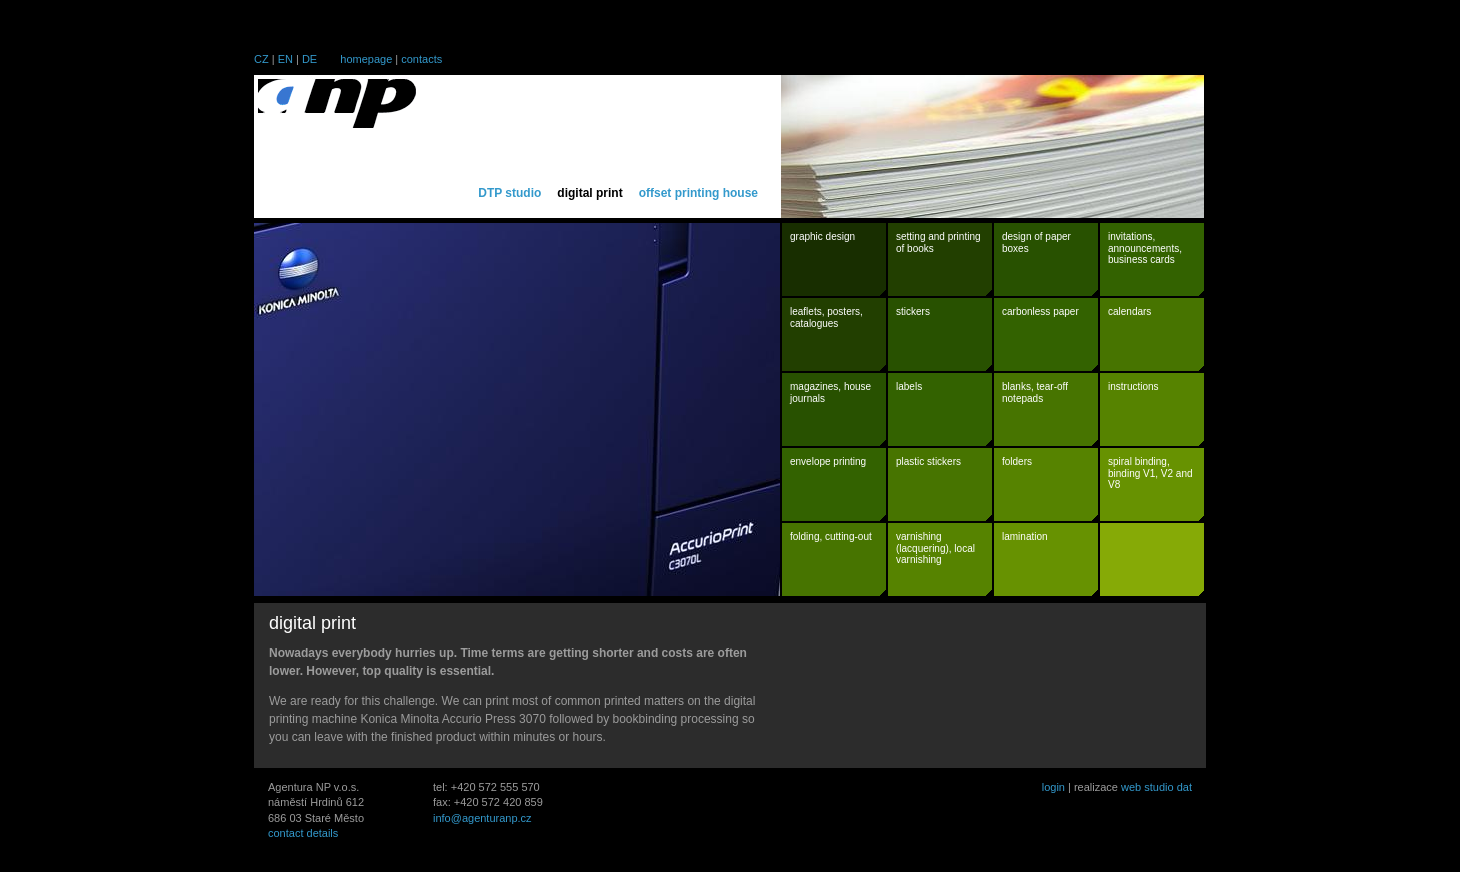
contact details (303, 833)
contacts (421, 59)
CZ (261, 59)
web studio (1147, 787)
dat (1184, 787)
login (1053, 787)
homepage (366, 59)
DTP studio (509, 193)
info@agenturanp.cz (482, 818)
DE (309, 59)
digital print (589, 193)
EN (285, 59)
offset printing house (698, 193)
